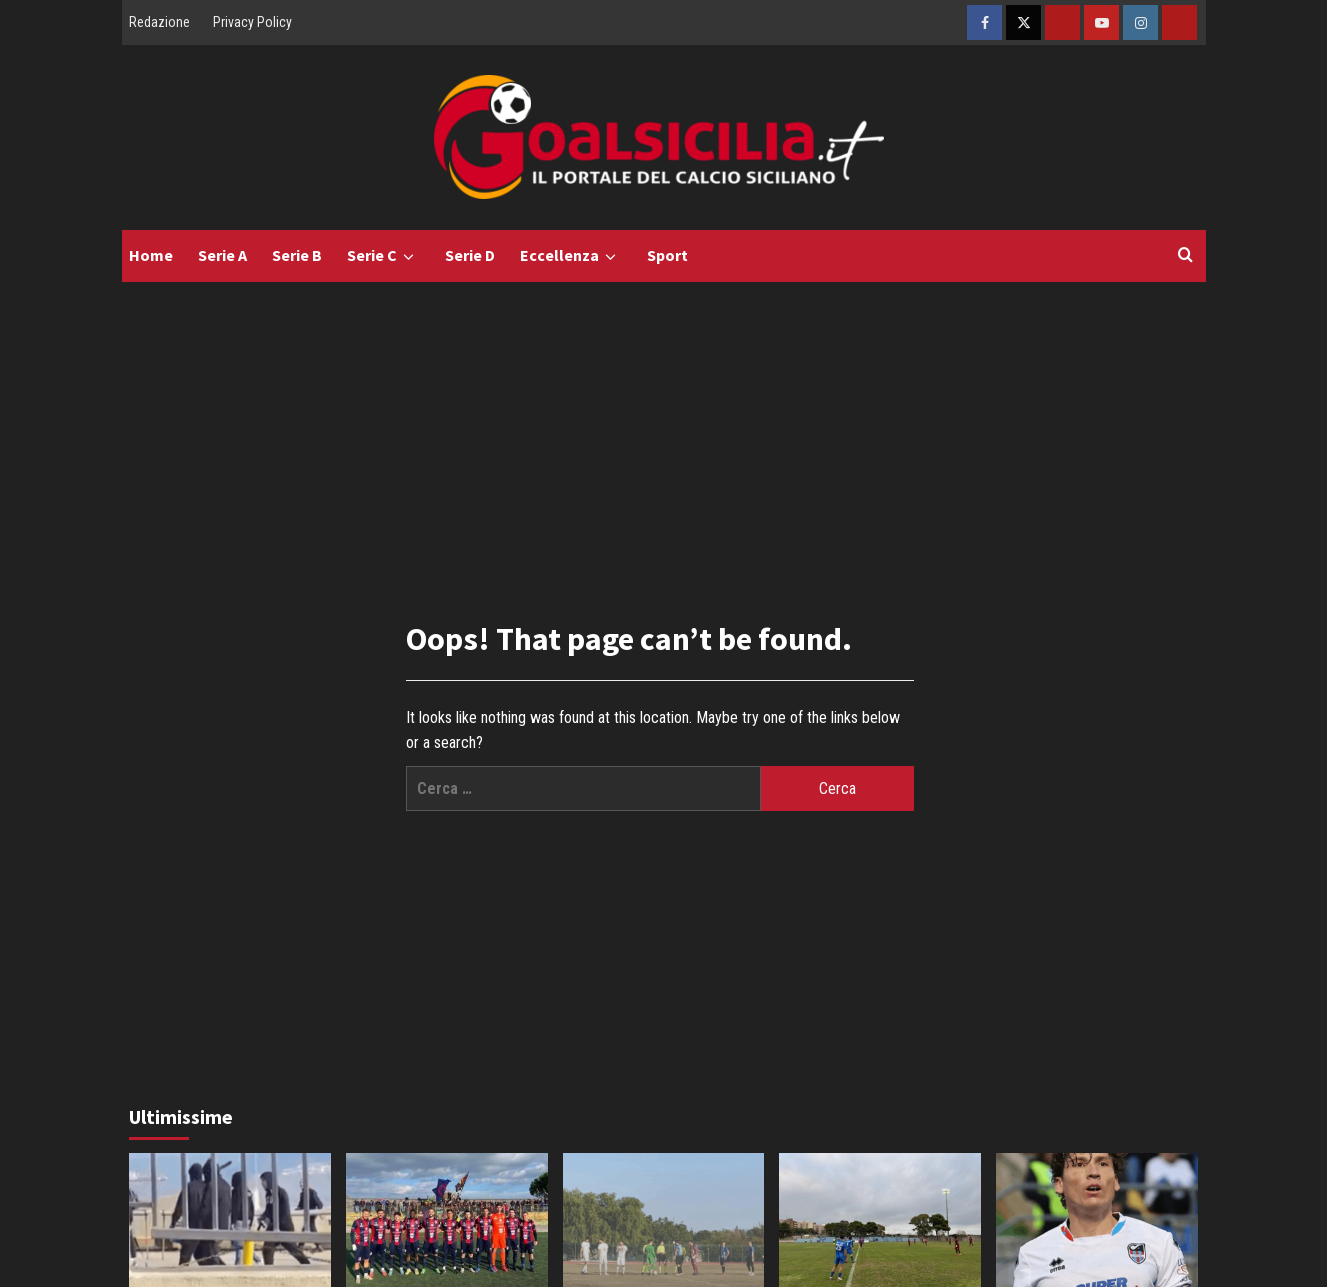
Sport (667, 255)
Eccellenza (571, 256)
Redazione (159, 22)
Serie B (297, 255)
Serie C (383, 256)
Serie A (222, 255)
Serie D (470, 255)
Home (151, 255)
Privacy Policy (252, 22)
